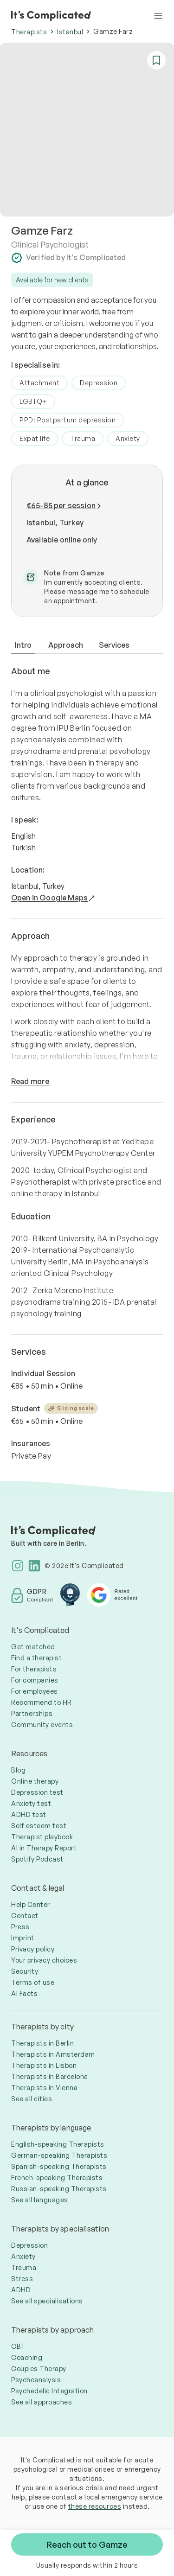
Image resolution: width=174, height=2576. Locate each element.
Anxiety (128, 438)
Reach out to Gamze (86, 2544)
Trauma (82, 438)
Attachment (39, 383)
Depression (98, 383)
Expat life (34, 438)
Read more (30, 1081)
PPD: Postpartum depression (67, 420)
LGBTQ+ (33, 401)
